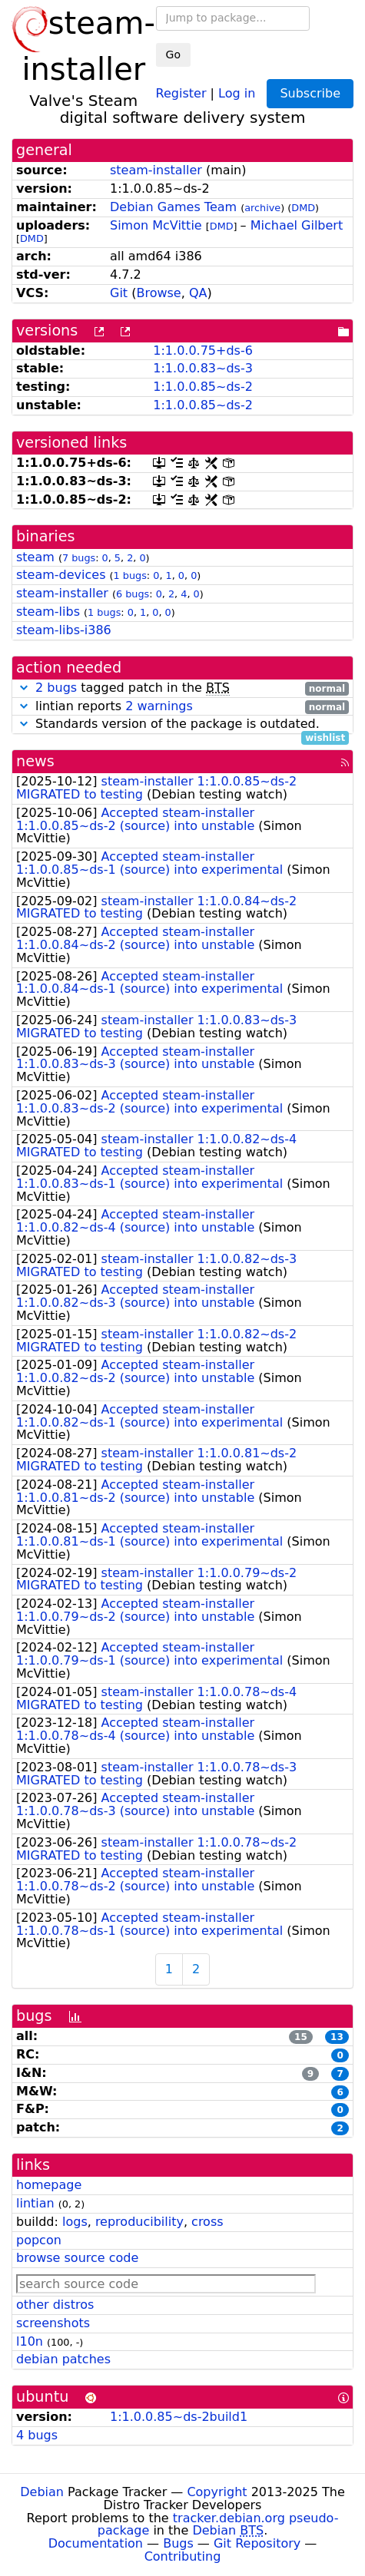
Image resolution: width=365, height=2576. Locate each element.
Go (173, 54)
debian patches (63, 2359)
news (35, 761)
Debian (42, 2492)
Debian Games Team (173, 207)
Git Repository (257, 2543)
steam (35, 557)
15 (300, 2037)
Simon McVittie (156, 225)
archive (262, 207)
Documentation (95, 2543)
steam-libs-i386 (63, 630)
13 (336, 2037)
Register (181, 92)
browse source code (77, 2257)
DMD (303, 207)
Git (119, 293)
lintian (35, 2203)
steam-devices (61, 574)
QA (198, 293)
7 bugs (78, 558)
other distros (55, 2304)
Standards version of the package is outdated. (182, 724)
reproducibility (139, 2221)
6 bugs (132, 594)
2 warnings (159, 706)
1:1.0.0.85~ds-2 (203, 386)
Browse (158, 293)
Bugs (178, 2543)
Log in (236, 92)
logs (75, 2221)
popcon (38, 2240)
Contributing (182, 2556)
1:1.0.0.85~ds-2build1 (178, 2416)
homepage (48, 2185)
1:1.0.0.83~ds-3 (203, 368)
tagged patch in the (182, 688)
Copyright (217, 2492)
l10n (29, 2341)
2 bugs (56, 687)
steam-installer (156, 170)
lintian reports (182, 706)
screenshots (53, 2323)
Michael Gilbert (297, 225)
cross (207, 2221)
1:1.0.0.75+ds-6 (203, 350)
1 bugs (130, 575)
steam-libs (48, 611)
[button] (24, 687)
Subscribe (310, 93)
